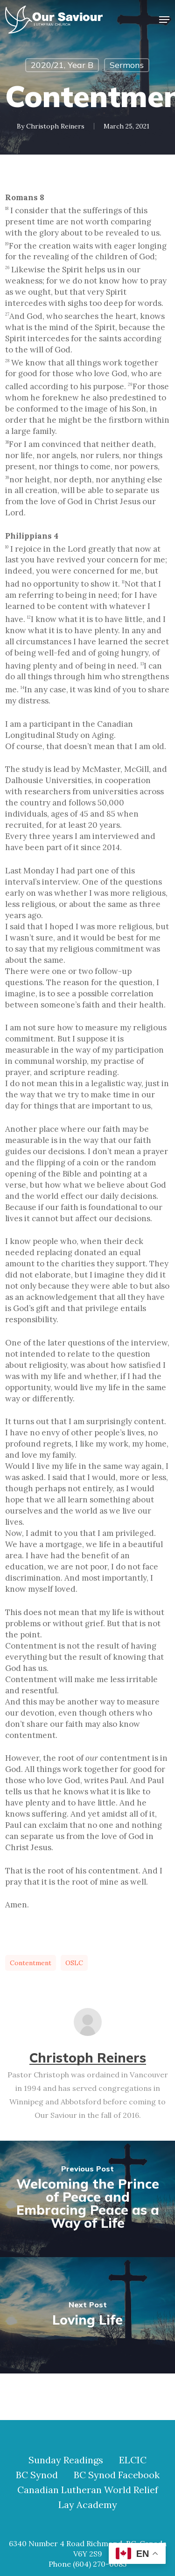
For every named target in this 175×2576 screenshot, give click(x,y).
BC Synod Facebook (117, 2475)
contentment (30, 1963)
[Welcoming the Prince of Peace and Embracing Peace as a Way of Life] (87, 2199)
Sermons (127, 65)
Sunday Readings (65, 2460)
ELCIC (133, 2460)
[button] (164, 19)
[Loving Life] (87, 2315)
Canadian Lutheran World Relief (87, 2489)
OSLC (74, 1963)
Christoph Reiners (55, 126)
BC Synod (37, 2475)
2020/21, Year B (62, 65)
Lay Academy (87, 2504)
